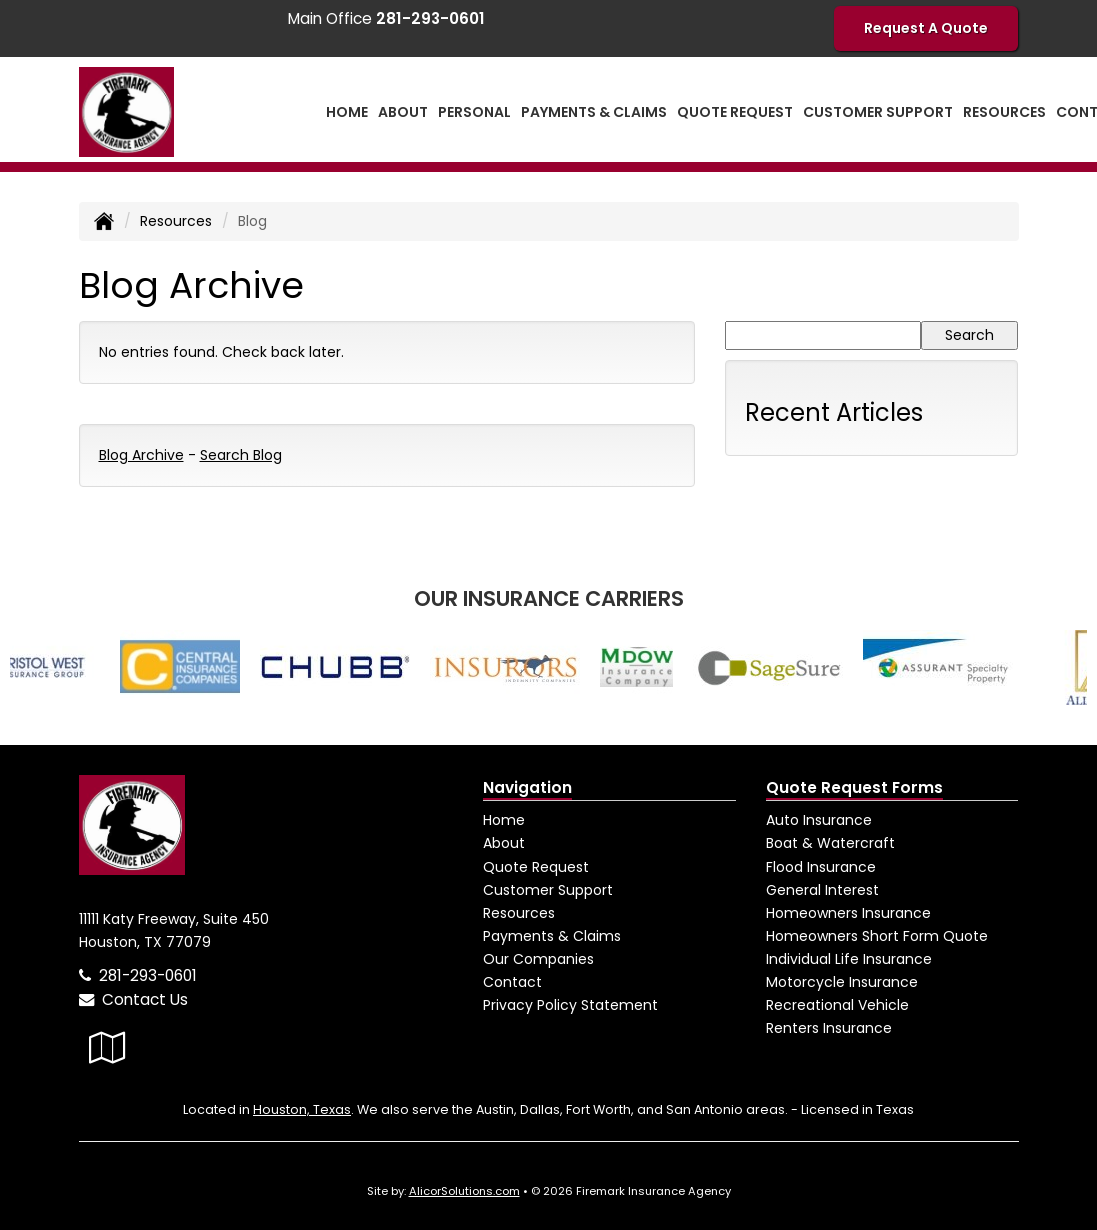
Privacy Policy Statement (570, 1005)
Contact (512, 982)
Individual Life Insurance (849, 959)
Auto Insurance (819, 820)
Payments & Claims (594, 112)
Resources (176, 221)
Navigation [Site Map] (527, 787)
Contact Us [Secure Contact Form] (133, 999)
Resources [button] (1004, 112)
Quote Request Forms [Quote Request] (854, 787)
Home (347, 112)
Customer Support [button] (878, 112)
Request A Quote (926, 28)
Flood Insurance (821, 867)
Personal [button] (474, 112)
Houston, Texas (302, 1109)
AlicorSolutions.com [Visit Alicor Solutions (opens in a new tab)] (464, 1191)
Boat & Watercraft (830, 843)
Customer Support (548, 890)
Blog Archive (141, 455)
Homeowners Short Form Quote (877, 936)
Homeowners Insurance (848, 913)
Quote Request (536, 867)
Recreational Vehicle (837, 1005)
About (504, 843)
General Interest (822, 890)
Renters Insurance (829, 1028)
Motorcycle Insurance (842, 982)
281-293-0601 (148, 975)
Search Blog (241, 455)
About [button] (403, 112)
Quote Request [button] (735, 112)
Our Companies (538, 959)
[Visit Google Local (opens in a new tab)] (107, 1047)
